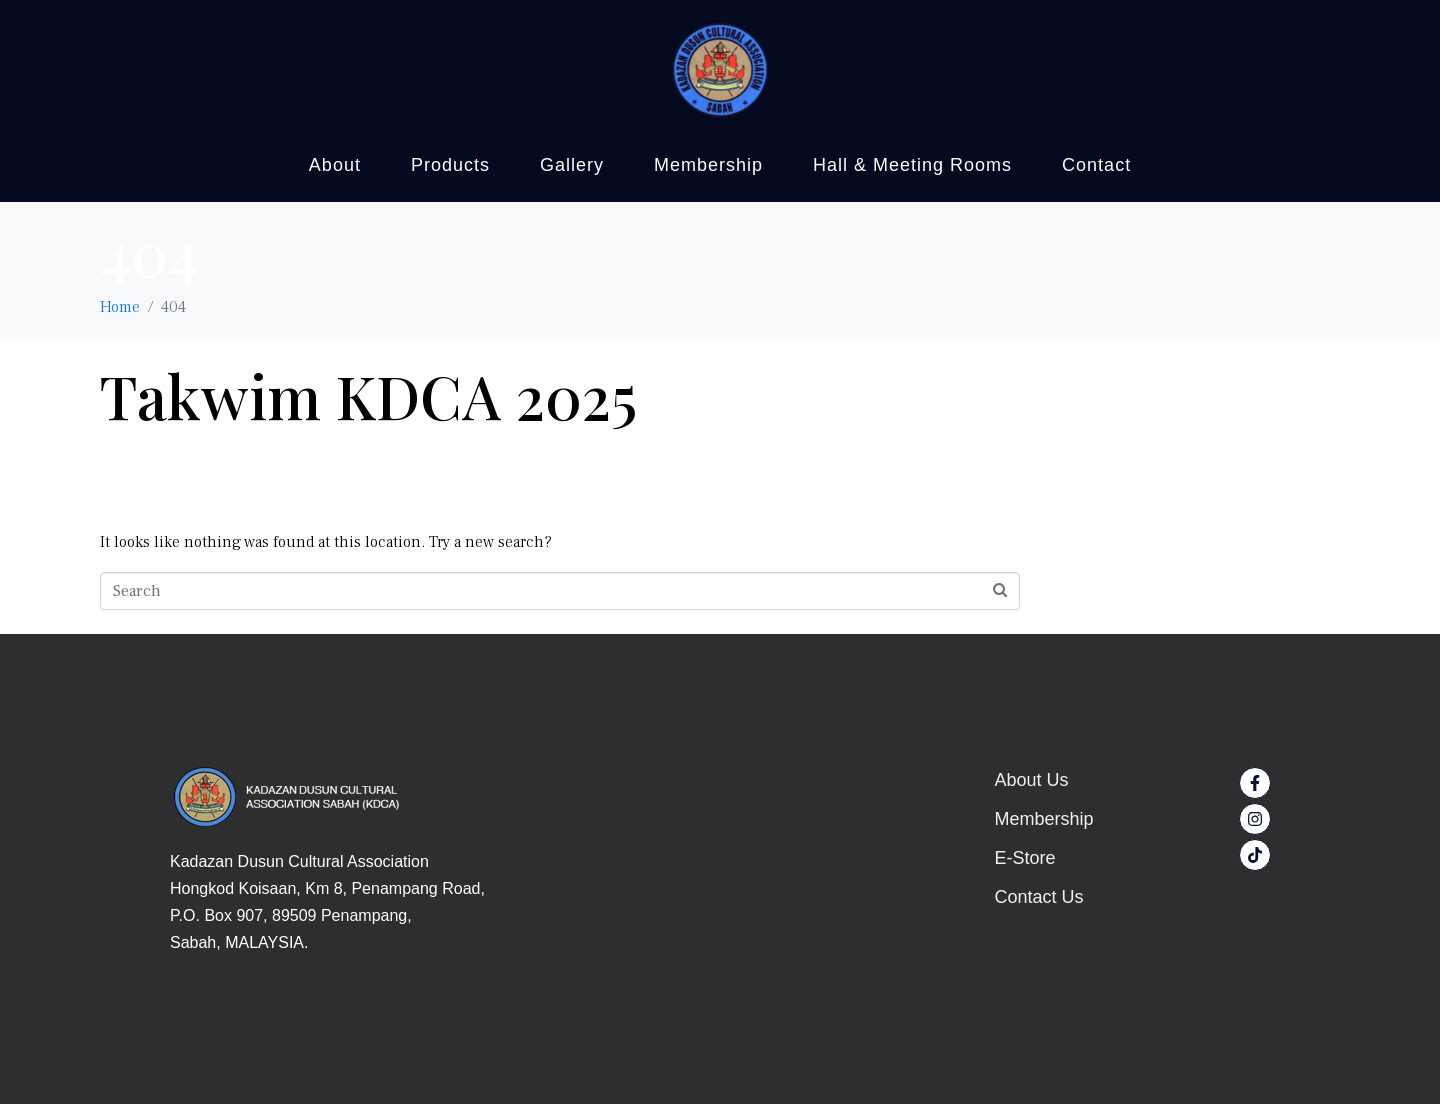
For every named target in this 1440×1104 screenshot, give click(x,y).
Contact (1096, 165)
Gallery (572, 165)
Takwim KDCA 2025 (368, 395)
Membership (708, 165)
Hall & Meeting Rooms (912, 165)
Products (450, 165)
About (335, 165)
